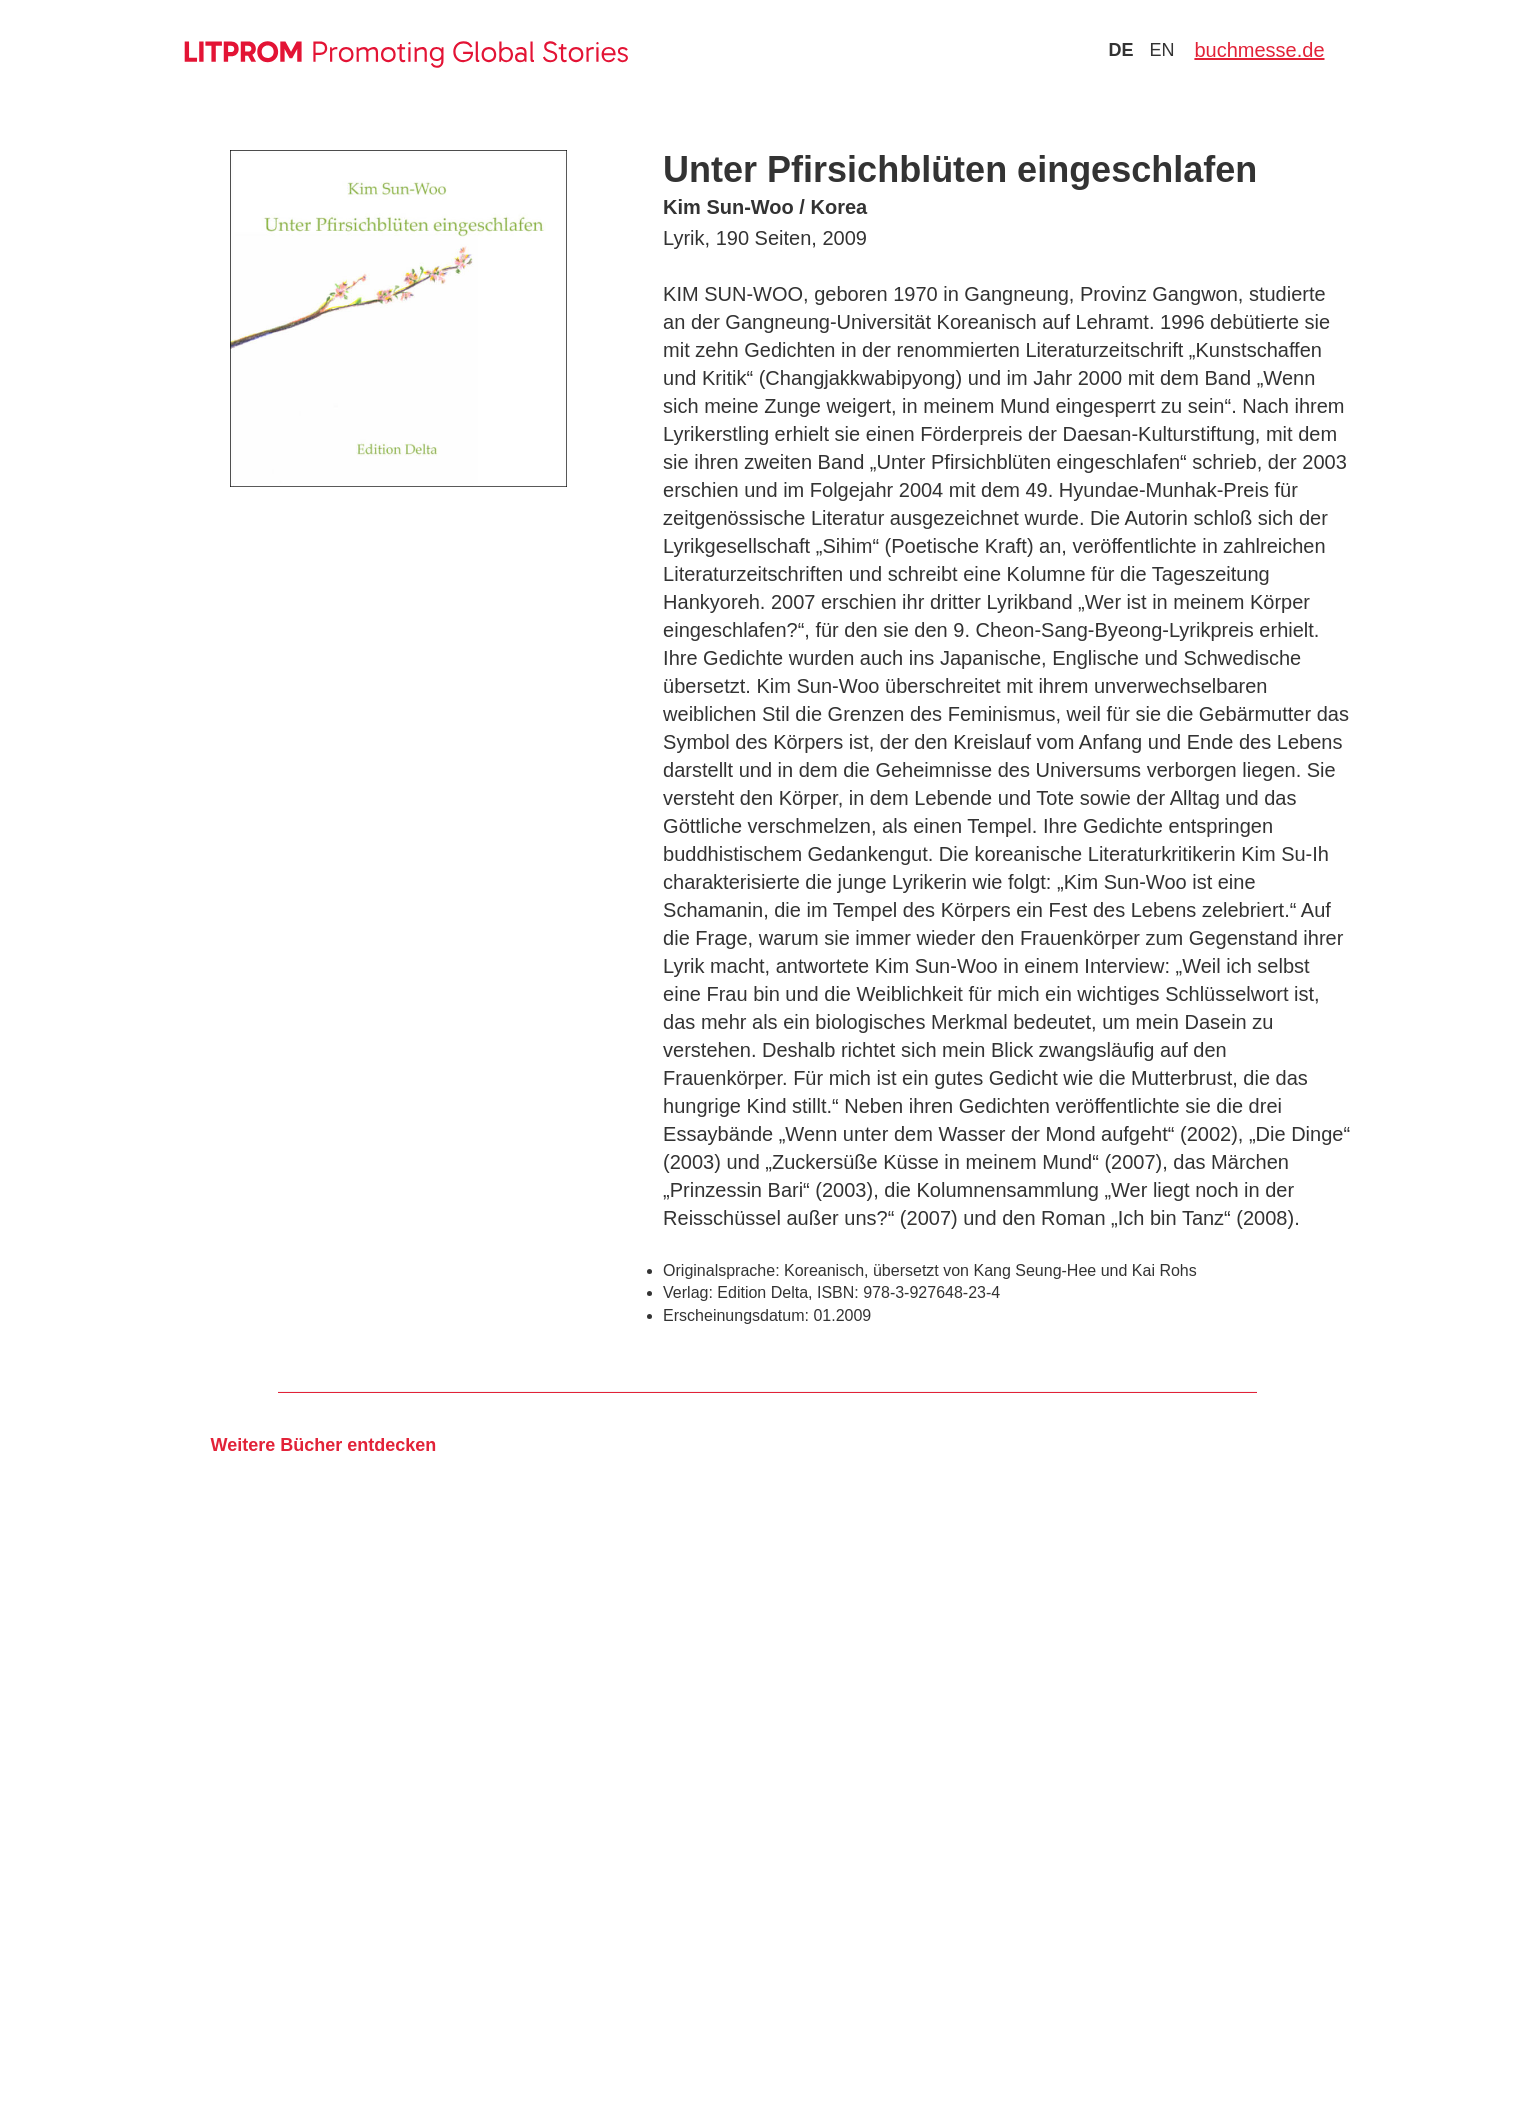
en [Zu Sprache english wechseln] (1161, 50)
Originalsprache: (721, 1270)
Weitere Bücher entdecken (323, 1445)
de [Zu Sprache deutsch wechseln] (1120, 50)
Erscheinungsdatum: (736, 1315)
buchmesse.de (1259, 50)
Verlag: (688, 1292)
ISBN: (838, 1292)
